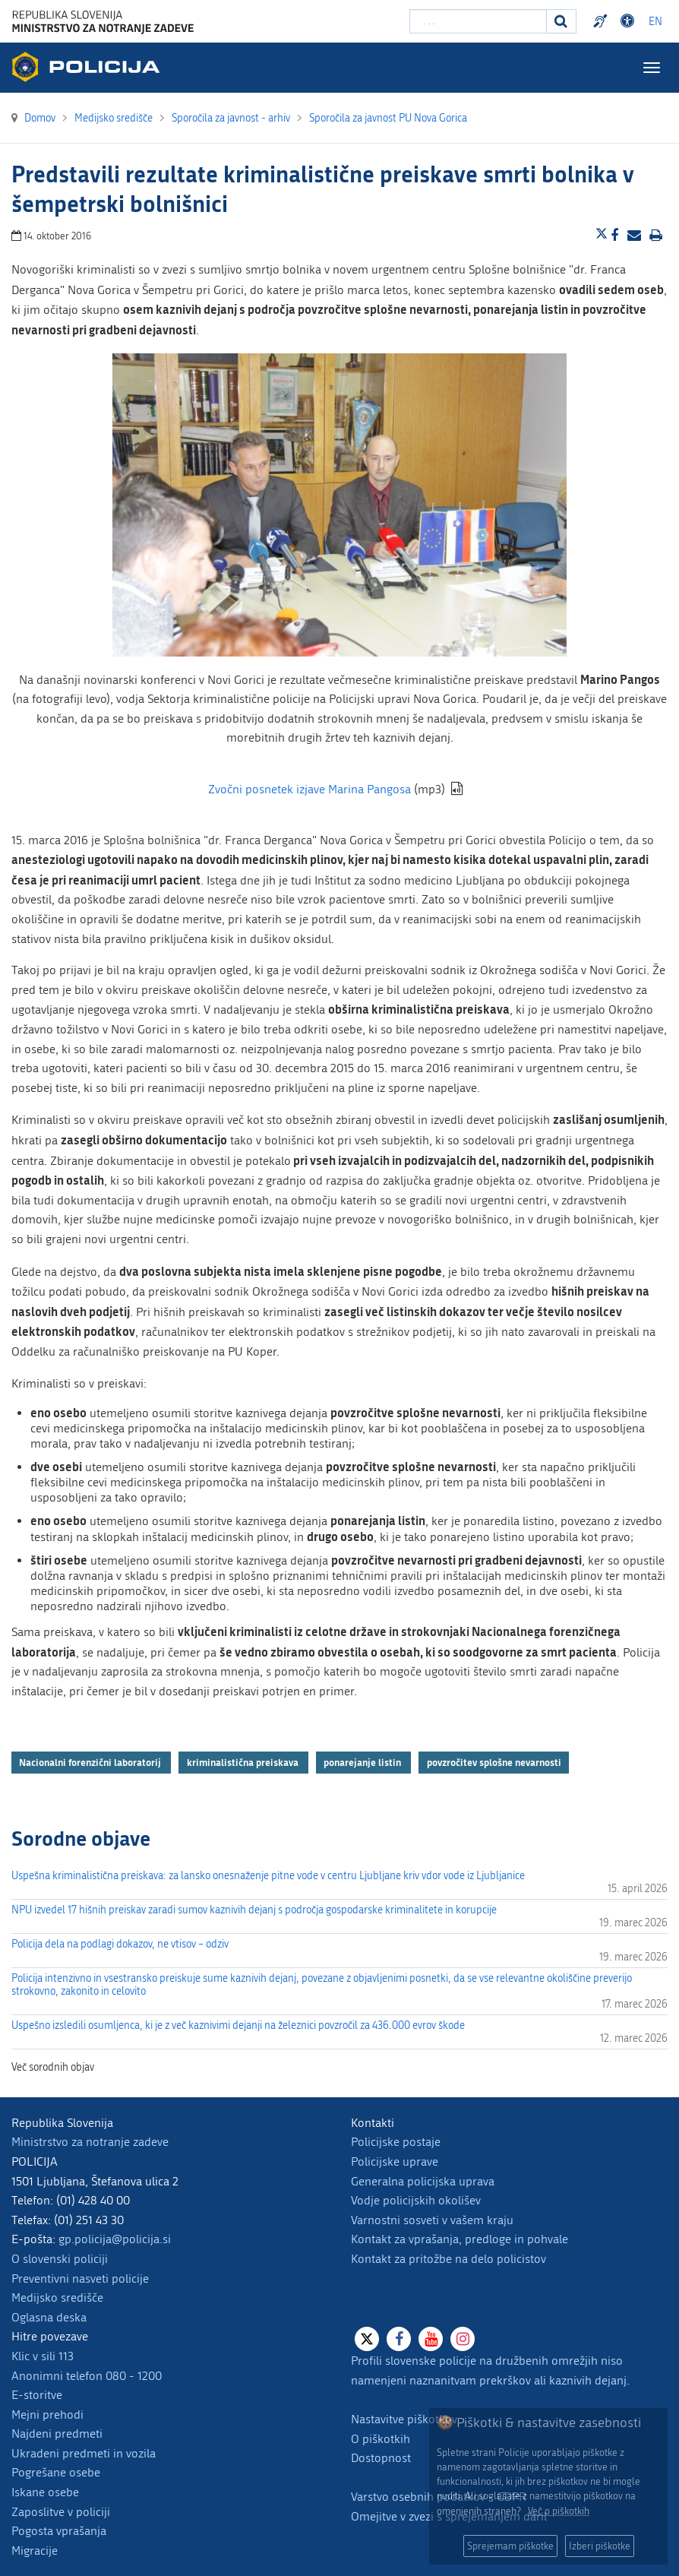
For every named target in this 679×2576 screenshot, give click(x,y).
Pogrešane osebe (55, 2472)
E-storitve (36, 2395)
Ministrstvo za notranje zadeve (90, 2142)
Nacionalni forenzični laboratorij (91, 1762)
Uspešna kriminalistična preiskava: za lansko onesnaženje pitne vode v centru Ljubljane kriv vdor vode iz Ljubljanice (268, 1875)
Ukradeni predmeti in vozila (83, 2453)
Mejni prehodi (47, 2414)
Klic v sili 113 (42, 2356)
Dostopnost (381, 2458)
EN (655, 21)
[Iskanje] (561, 21)
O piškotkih (380, 2439)
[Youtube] (430, 2339)
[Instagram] (462, 2339)
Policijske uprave (394, 2161)
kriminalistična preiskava (244, 1762)
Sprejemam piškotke (510, 2546)
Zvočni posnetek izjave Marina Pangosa (309, 789)
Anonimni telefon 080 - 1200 (86, 2376)
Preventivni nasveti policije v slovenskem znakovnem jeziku (602, 21)
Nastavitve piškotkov (404, 2419)
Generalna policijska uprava (422, 2181)
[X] (367, 2339)
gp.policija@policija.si (114, 2239)
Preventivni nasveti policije (80, 2278)
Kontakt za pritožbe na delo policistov (448, 2259)
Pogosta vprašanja (58, 2531)
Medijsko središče (57, 2297)
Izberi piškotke (599, 2546)
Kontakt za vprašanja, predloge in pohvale (459, 2239)
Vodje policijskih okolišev (416, 2200)
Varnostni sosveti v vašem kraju (432, 2220)
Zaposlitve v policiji (60, 2512)
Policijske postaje (396, 2142)
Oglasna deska (49, 2317)
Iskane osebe (45, 2492)
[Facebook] (399, 2339)
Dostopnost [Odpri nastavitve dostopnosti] (630, 21)
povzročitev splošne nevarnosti (494, 1762)
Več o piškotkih (558, 2511)
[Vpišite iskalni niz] (478, 21)
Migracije (34, 2550)
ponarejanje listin (363, 1762)
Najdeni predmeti (57, 2433)
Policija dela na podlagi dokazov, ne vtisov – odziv (120, 1944)
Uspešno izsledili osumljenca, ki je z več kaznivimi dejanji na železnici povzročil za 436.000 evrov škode (238, 2025)
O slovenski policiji (59, 2259)
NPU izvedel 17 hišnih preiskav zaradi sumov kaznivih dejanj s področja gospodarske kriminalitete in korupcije (254, 1910)
